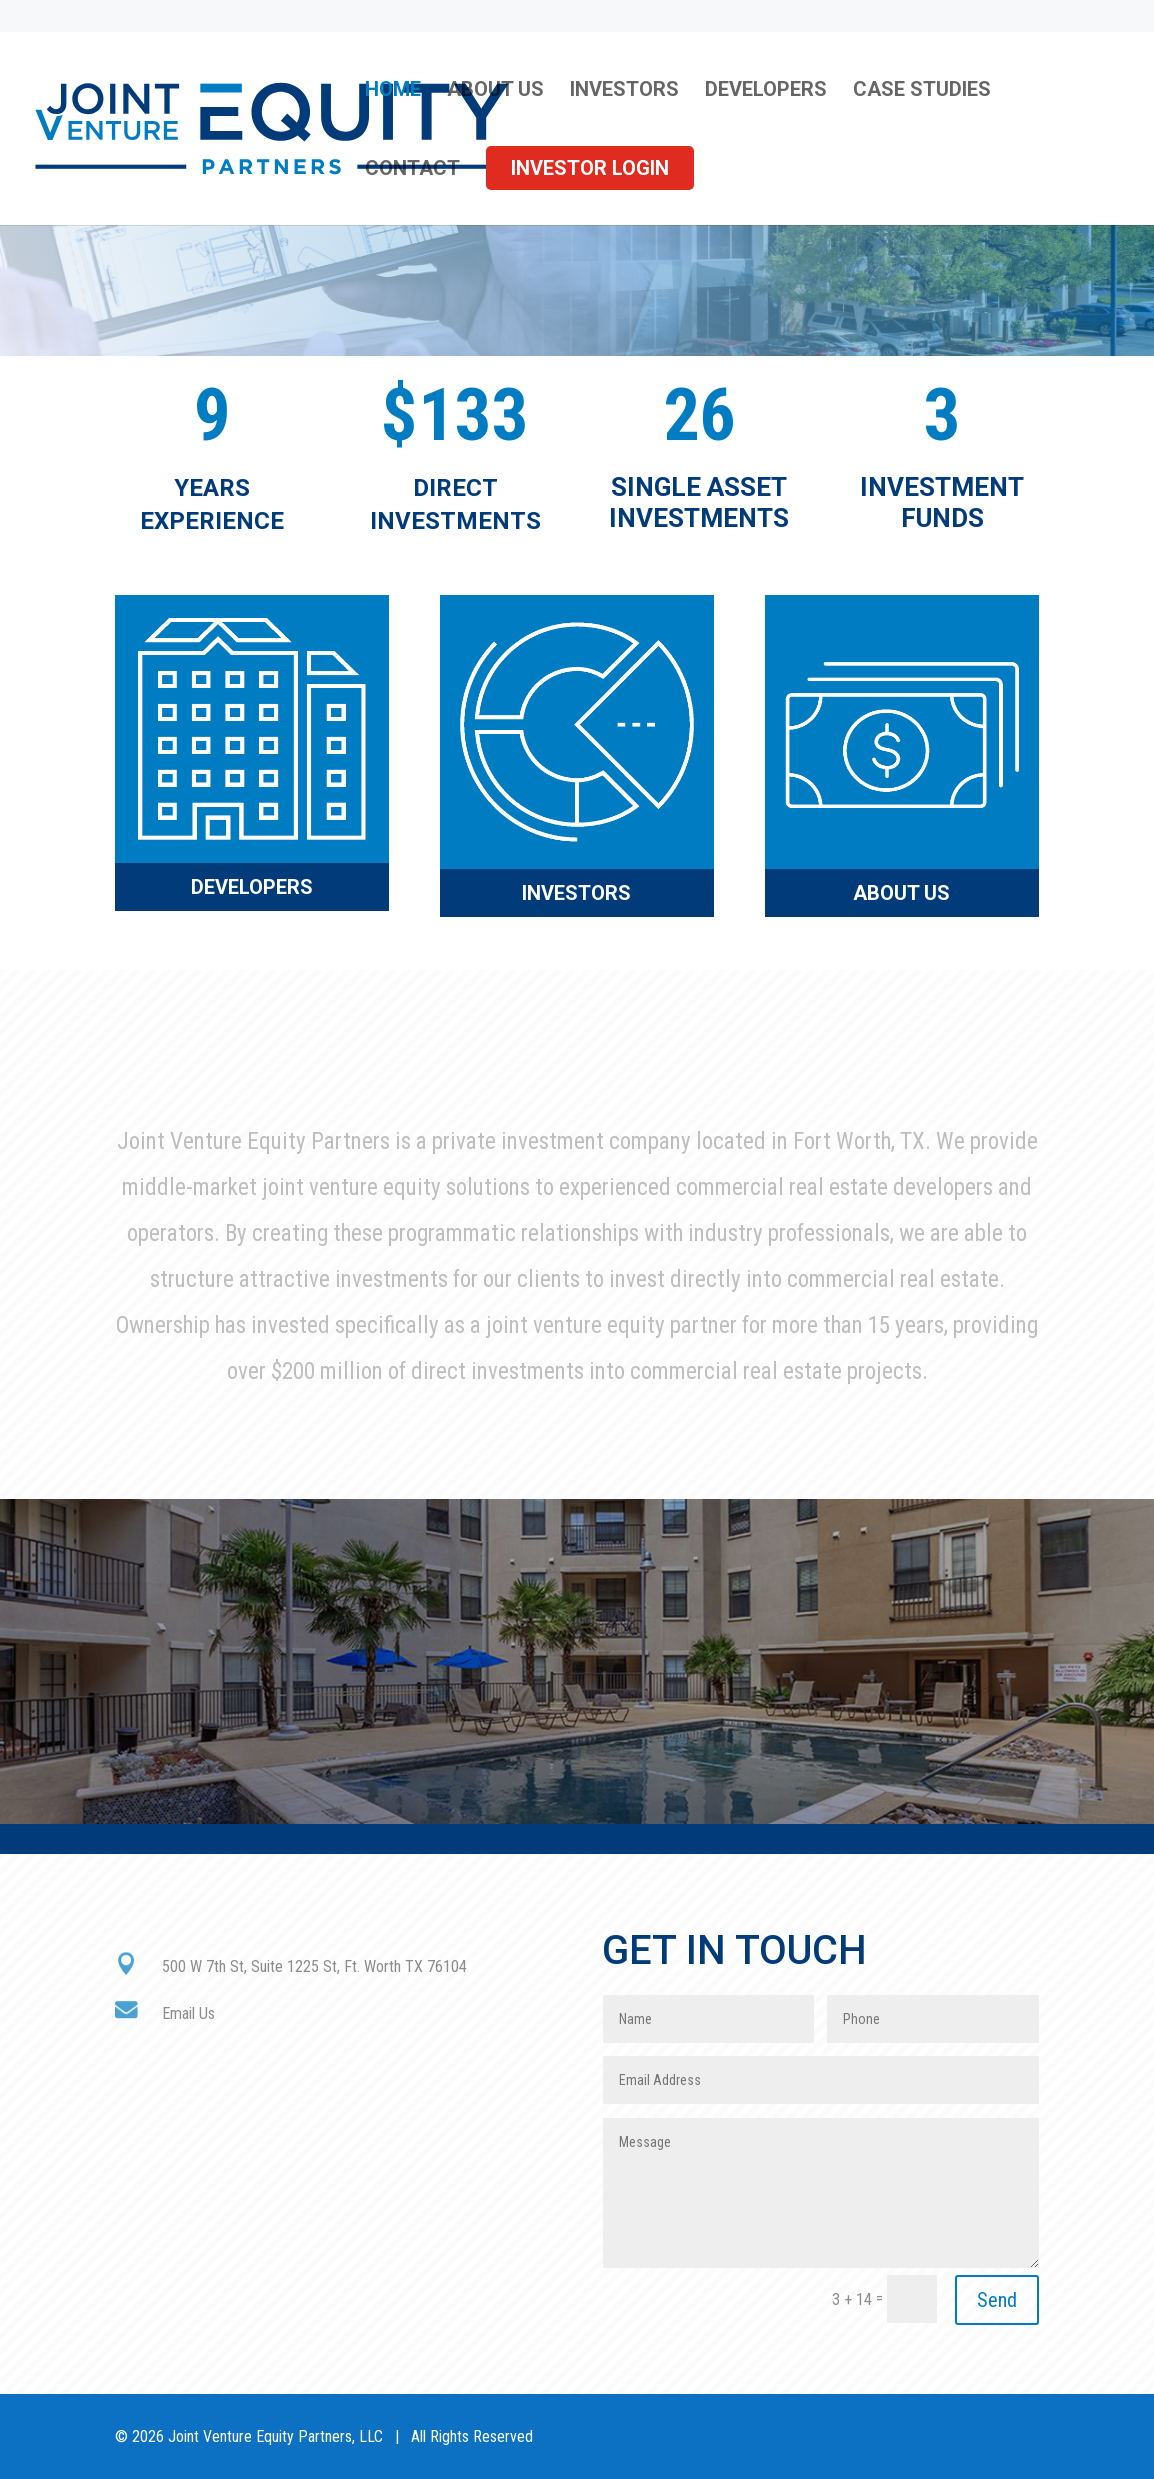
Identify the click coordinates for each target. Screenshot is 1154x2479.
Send (997, 2300)
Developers (766, 91)
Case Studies (922, 91)
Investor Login (590, 168)
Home (393, 91)
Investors (624, 91)
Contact (412, 170)
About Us (495, 91)
